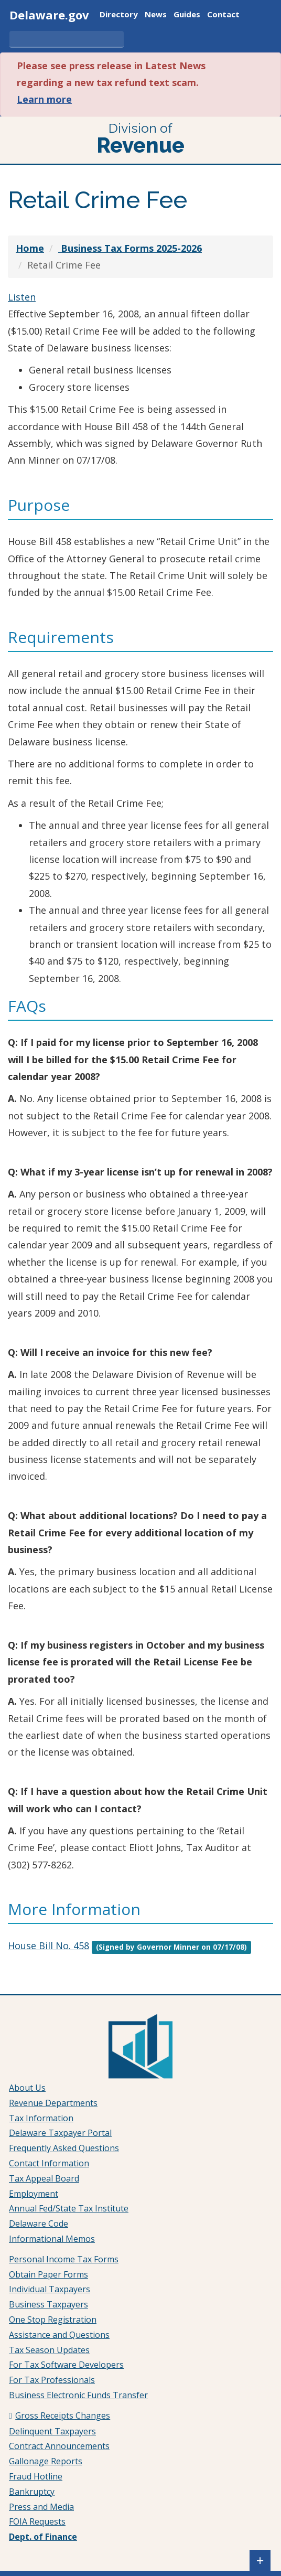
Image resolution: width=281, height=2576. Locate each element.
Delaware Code (38, 2223)
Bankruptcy (32, 2491)
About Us (27, 2087)
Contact (223, 15)
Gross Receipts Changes (62, 2415)
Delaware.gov (49, 15)
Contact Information (49, 2163)
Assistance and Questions (59, 2334)
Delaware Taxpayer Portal (60, 2133)
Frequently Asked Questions (64, 2148)
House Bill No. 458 (48, 1945)
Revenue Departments (53, 2103)
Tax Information (41, 2118)
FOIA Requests (37, 2521)
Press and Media (41, 2507)
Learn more (44, 99)
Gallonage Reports (45, 2461)
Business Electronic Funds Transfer (78, 2395)
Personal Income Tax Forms (63, 2259)
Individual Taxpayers (49, 2289)
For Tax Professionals (52, 2380)
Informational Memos (52, 2238)
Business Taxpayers (48, 2304)
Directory (119, 15)
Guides (187, 15)
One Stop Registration (52, 2319)
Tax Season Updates (49, 2350)
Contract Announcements (59, 2446)
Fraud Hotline (35, 2476)
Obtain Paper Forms (48, 2274)
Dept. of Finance (43, 2536)
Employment (33, 2193)
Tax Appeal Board (44, 2178)
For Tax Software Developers (66, 2364)
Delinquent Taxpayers (52, 2431)
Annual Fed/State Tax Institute (68, 2208)
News (156, 15)
